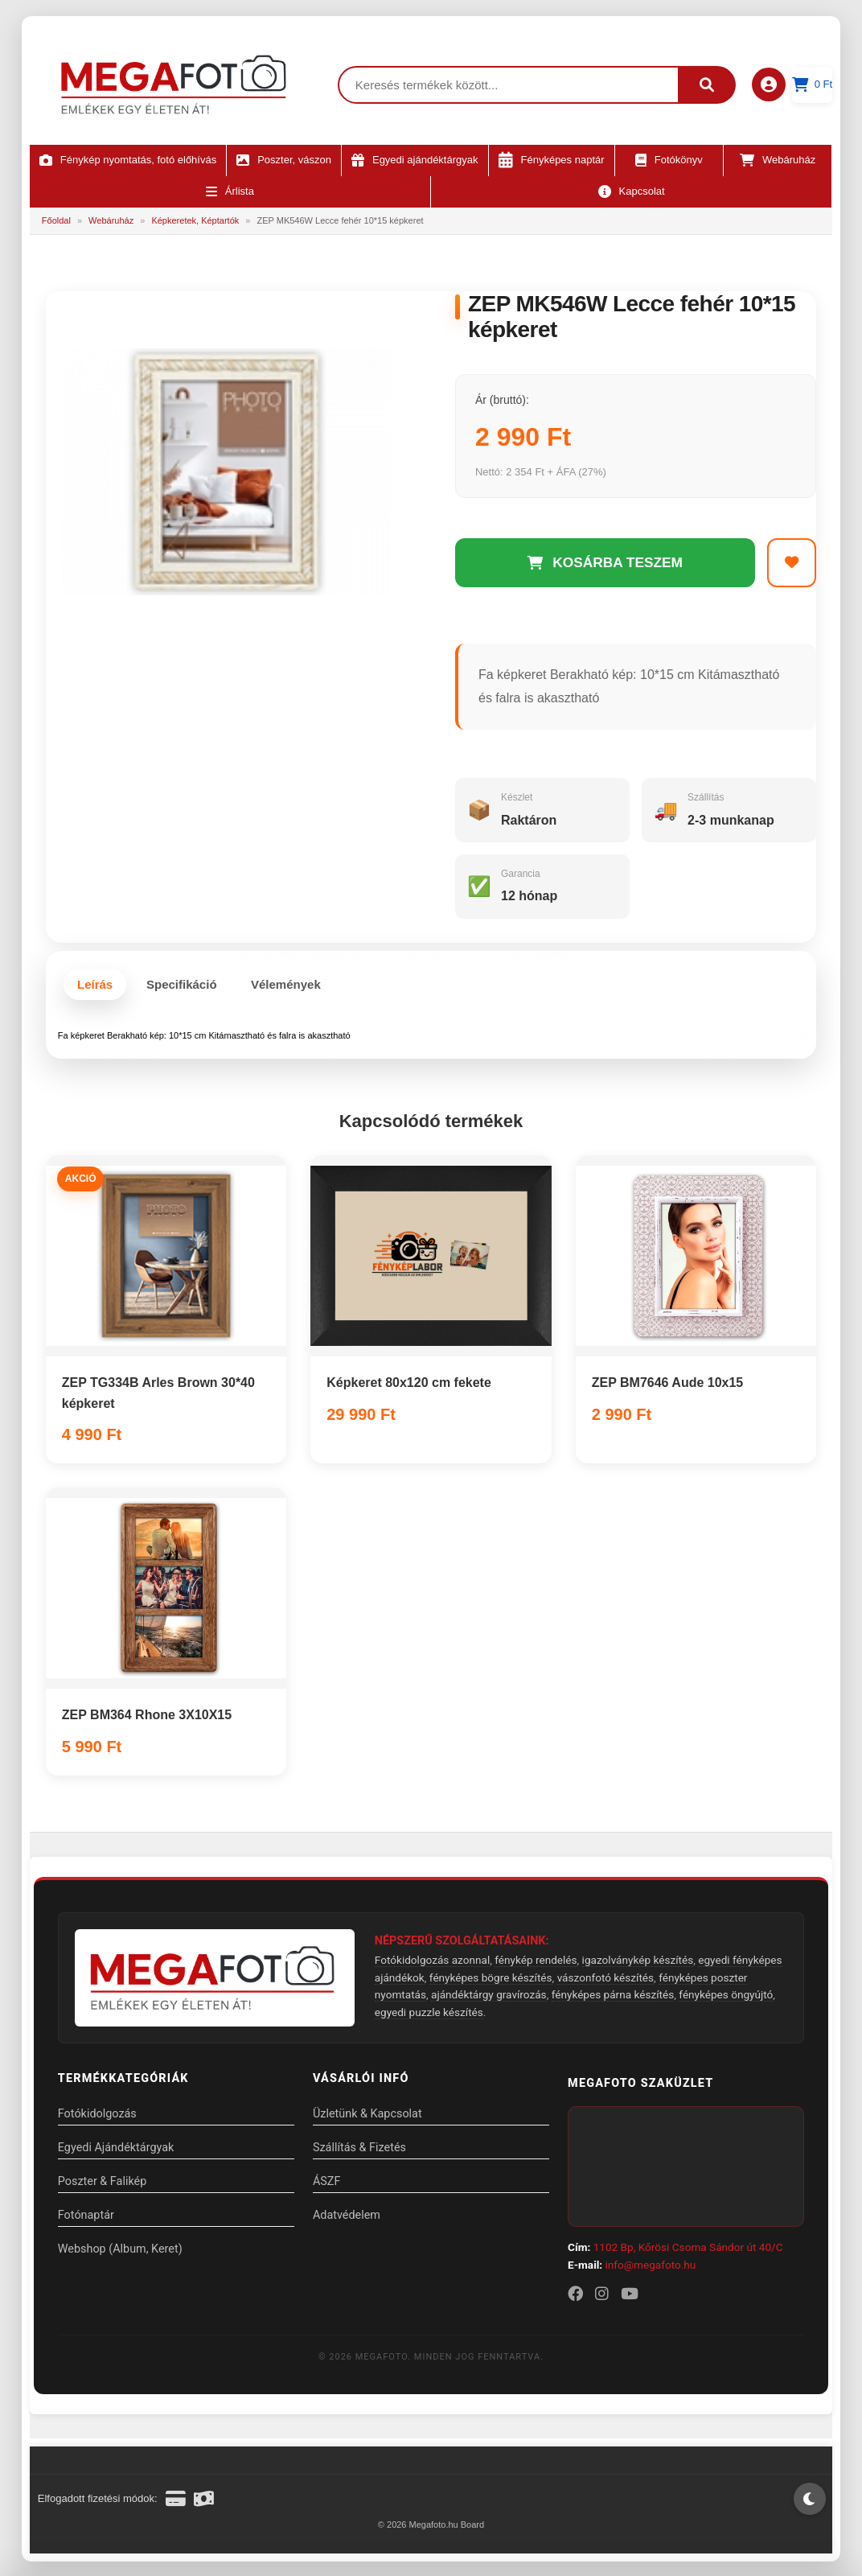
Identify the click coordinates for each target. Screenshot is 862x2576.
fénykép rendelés (536, 1963)
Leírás (95, 987)
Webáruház (110, 220)
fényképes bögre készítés (490, 1980)
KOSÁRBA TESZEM (604, 564)
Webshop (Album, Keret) (120, 2252)
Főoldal (56, 220)
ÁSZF (328, 2184)
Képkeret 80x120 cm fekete (408, 1386)
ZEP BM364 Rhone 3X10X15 (147, 1718)
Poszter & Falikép (102, 2184)
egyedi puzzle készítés (429, 2015)
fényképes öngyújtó (726, 1998)
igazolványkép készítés (638, 1963)
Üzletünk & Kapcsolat (369, 2117)
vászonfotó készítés (605, 1980)
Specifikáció (181, 987)
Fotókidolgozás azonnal (432, 1963)
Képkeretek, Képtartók (195, 220)
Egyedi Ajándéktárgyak (116, 2151)
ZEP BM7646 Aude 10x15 (668, 1386)
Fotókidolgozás (97, 2117)
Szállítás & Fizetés (361, 2151)
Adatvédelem (348, 2218)
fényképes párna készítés (613, 1998)
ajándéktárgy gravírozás (489, 1998)
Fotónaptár (86, 2218)
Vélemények (286, 987)
